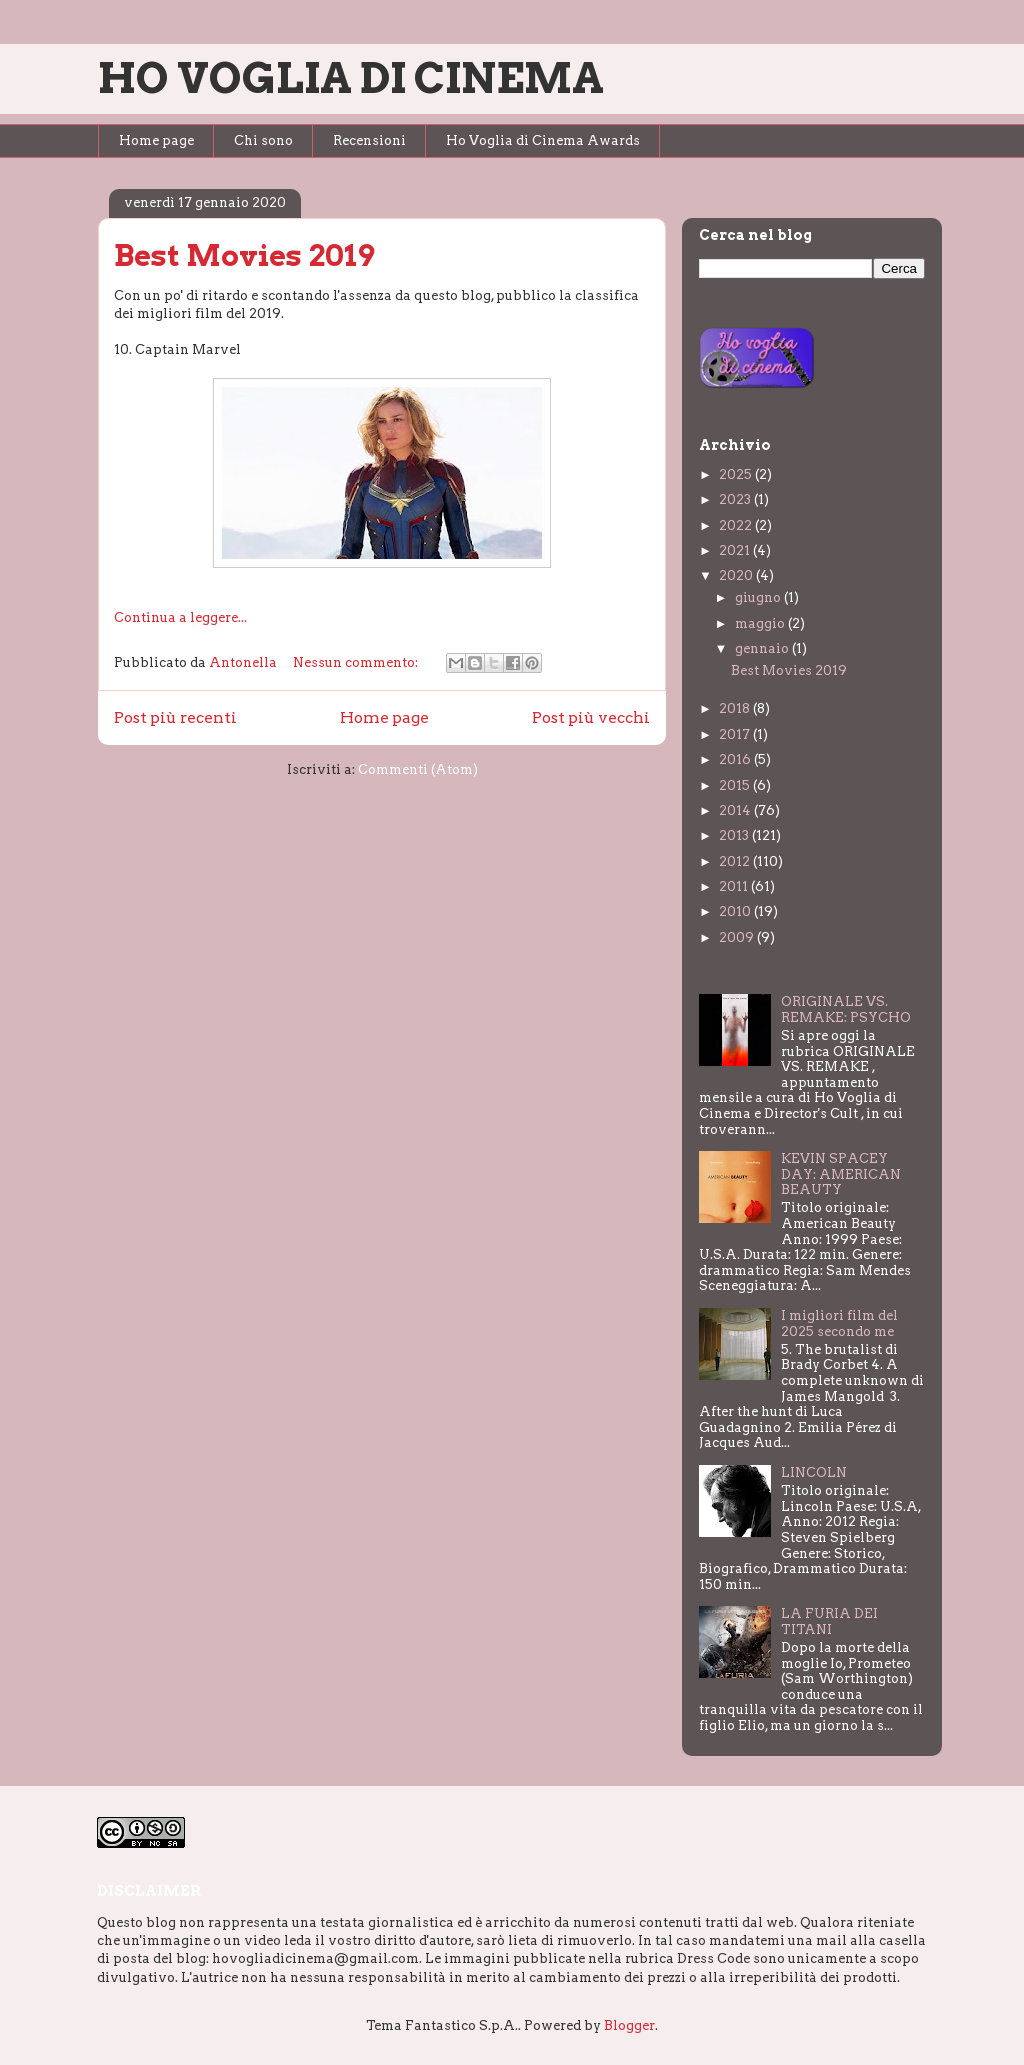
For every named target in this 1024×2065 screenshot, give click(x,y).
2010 (736, 911)
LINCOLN (814, 1472)
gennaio (763, 648)
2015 (736, 785)
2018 (736, 708)
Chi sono (263, 140)
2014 (736, 810)
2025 (737, 474)
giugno (759, 597)
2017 (736, 734)
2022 (737, 525)
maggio (761, 623)
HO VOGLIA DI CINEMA (351, 78)
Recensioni (369, 140)
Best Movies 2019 (244, 255)
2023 (736, 499)
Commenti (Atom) (418, 769)
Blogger (629, 2025)
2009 (738, 937)
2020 (737, 575)
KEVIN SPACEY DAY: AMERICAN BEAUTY (841, 1174)
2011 (735, 886)
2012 (736, 861)
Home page (156, 140)
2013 (735, 835)
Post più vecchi (591, 717)
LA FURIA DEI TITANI (829, 1621)
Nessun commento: (357, 662)
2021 (736, 550)
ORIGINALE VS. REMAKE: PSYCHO (846, 1009)
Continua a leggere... (180, 617)
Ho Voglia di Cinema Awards (543, 140)
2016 (736, 759)
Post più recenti (175, 717)
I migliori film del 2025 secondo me (839, 1323)
